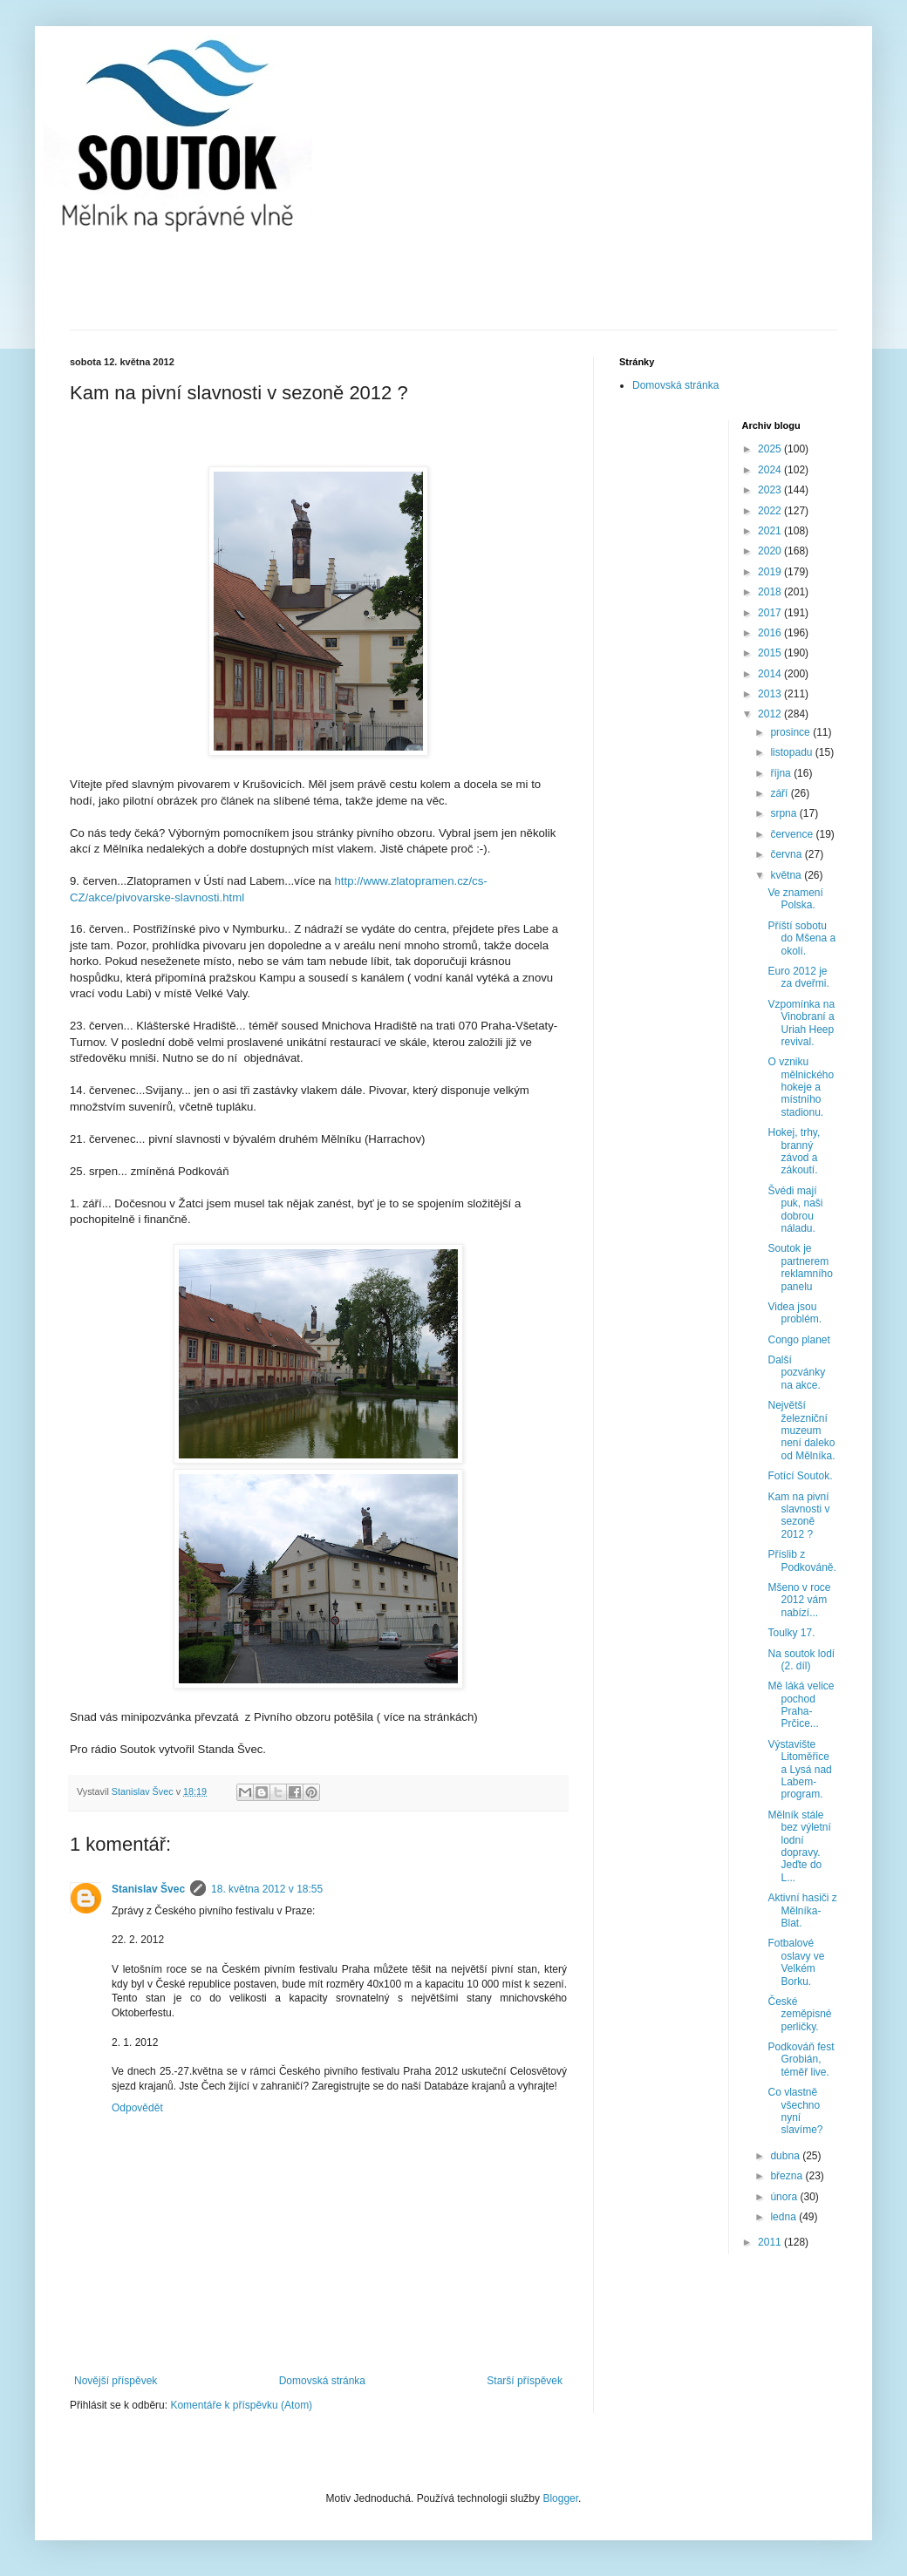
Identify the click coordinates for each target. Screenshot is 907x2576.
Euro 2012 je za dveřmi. (798, 977)
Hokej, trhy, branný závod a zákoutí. (793, 1151)
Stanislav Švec (148, 1889)
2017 (771, 613)
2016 (771, 633)
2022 (771, 511)
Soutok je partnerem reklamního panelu (799, 1267)
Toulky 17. (791, 1633)
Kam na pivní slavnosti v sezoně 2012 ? (798, 1515)
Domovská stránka (322, 2381)
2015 (771, 653)
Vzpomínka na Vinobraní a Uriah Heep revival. (801, 1023)
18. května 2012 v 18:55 (267, 1889)
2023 (771, 490)
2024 (771, 470)
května (787, 875)
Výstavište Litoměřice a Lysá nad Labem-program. (799, 1769)
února (785, 2197)
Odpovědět (137, 2108)
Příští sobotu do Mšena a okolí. (801, 938)
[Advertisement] (453, 281)
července (792, 834)
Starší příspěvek (525, 2381)
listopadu (792, 752)
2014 (771, 674)
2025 (771, 449)
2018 (771, 592)
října (782, 773)
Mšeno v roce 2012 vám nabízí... (798, 1600)
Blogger (560, 2498)
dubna (786, 2156)
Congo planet (798, 1340)
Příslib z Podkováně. (801, 1560)
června (787, 854)
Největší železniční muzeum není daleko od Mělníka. (801, 1430)
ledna (784, 2217)
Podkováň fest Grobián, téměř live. (800, 2059)
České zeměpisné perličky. (799, 2014)
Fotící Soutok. (799, 1476)
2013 (771, 694)
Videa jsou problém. (794, 1313)
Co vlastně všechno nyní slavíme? (794, 2111)
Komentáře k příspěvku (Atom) (241, 2405)
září (780, 793)
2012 (771, 714)
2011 (771, 2242)
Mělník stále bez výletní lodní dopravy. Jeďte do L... (798, 1846)
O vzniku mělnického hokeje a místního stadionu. (800, 1087)
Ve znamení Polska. (794, 899)
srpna (784, 813)
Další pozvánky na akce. (796, 1372)
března (787, 2176)
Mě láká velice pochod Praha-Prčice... (800, 1705)
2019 (771, 572)
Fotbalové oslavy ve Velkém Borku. (795, 1962)
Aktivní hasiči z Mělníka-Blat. (801, 1910)
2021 (771, 531)
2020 (771, 551)
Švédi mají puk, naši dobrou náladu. (794, 1209)
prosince (791, 732)
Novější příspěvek (115, 2381)
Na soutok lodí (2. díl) (801, 1660)
